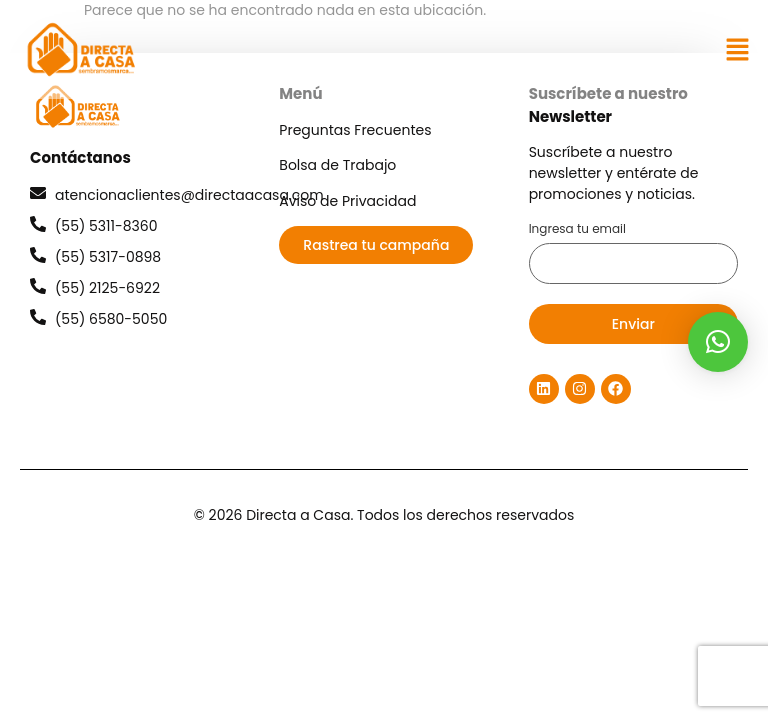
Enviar (633, 324)
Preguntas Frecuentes (355, 130)
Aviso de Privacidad (347, 201)
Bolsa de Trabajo (337, 165)
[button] (738, 50)
